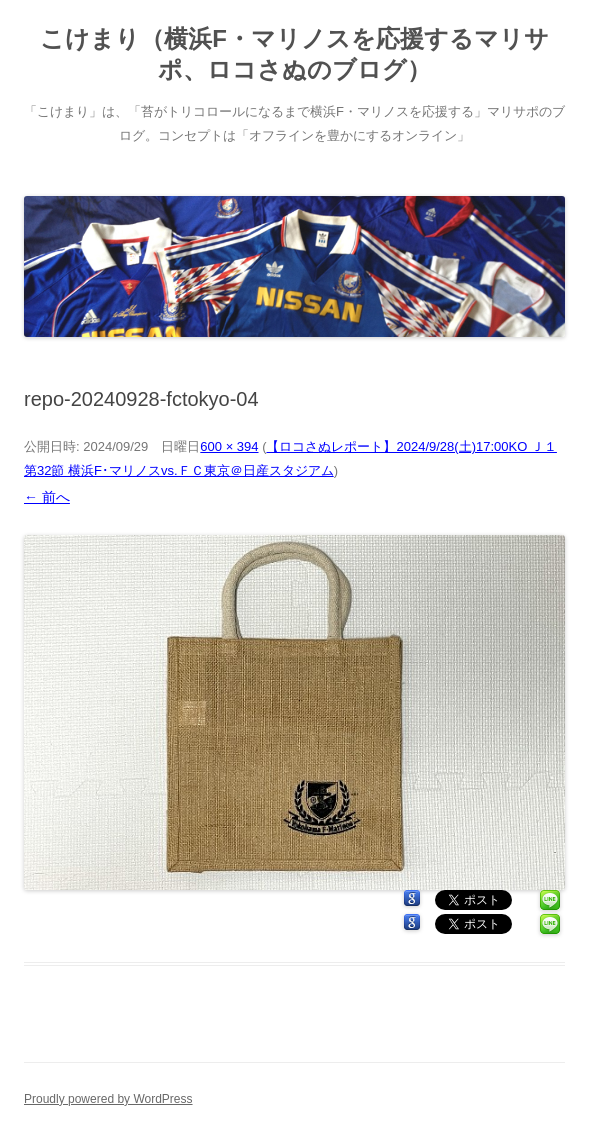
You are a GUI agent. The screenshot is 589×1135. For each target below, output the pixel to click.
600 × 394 (229, 446)
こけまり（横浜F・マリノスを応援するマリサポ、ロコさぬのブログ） (294, 54)
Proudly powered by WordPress (108, 1099)
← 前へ (47, 497)
